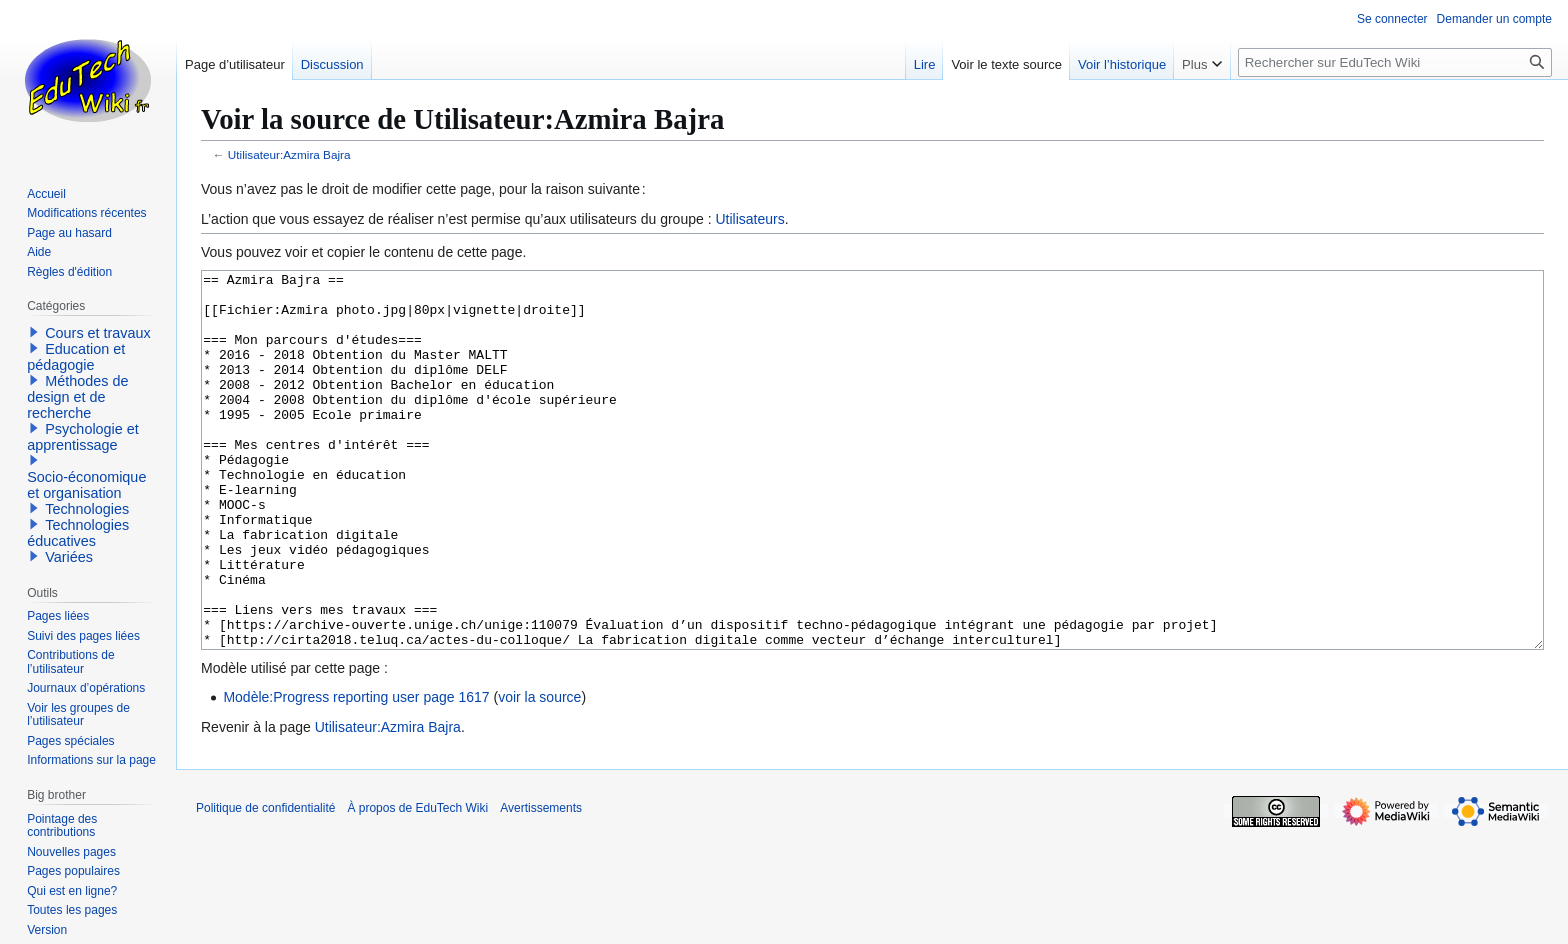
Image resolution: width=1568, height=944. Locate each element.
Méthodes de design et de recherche (77, 397)
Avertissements (541, 883)
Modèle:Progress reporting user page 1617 (356, 772)
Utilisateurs (749, 219)
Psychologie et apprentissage (83, 437)
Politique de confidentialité (265, 883)
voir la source (539, 772)
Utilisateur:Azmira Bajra (289, 154)
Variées (69, 557)
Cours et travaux (98, 333)
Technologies (87, 509)
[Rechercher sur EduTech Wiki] (1395, 62)
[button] (34, 332)
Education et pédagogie (76, 357)
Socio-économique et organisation (86, 485)
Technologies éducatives (78, 533)
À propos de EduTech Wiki (417, 883)
